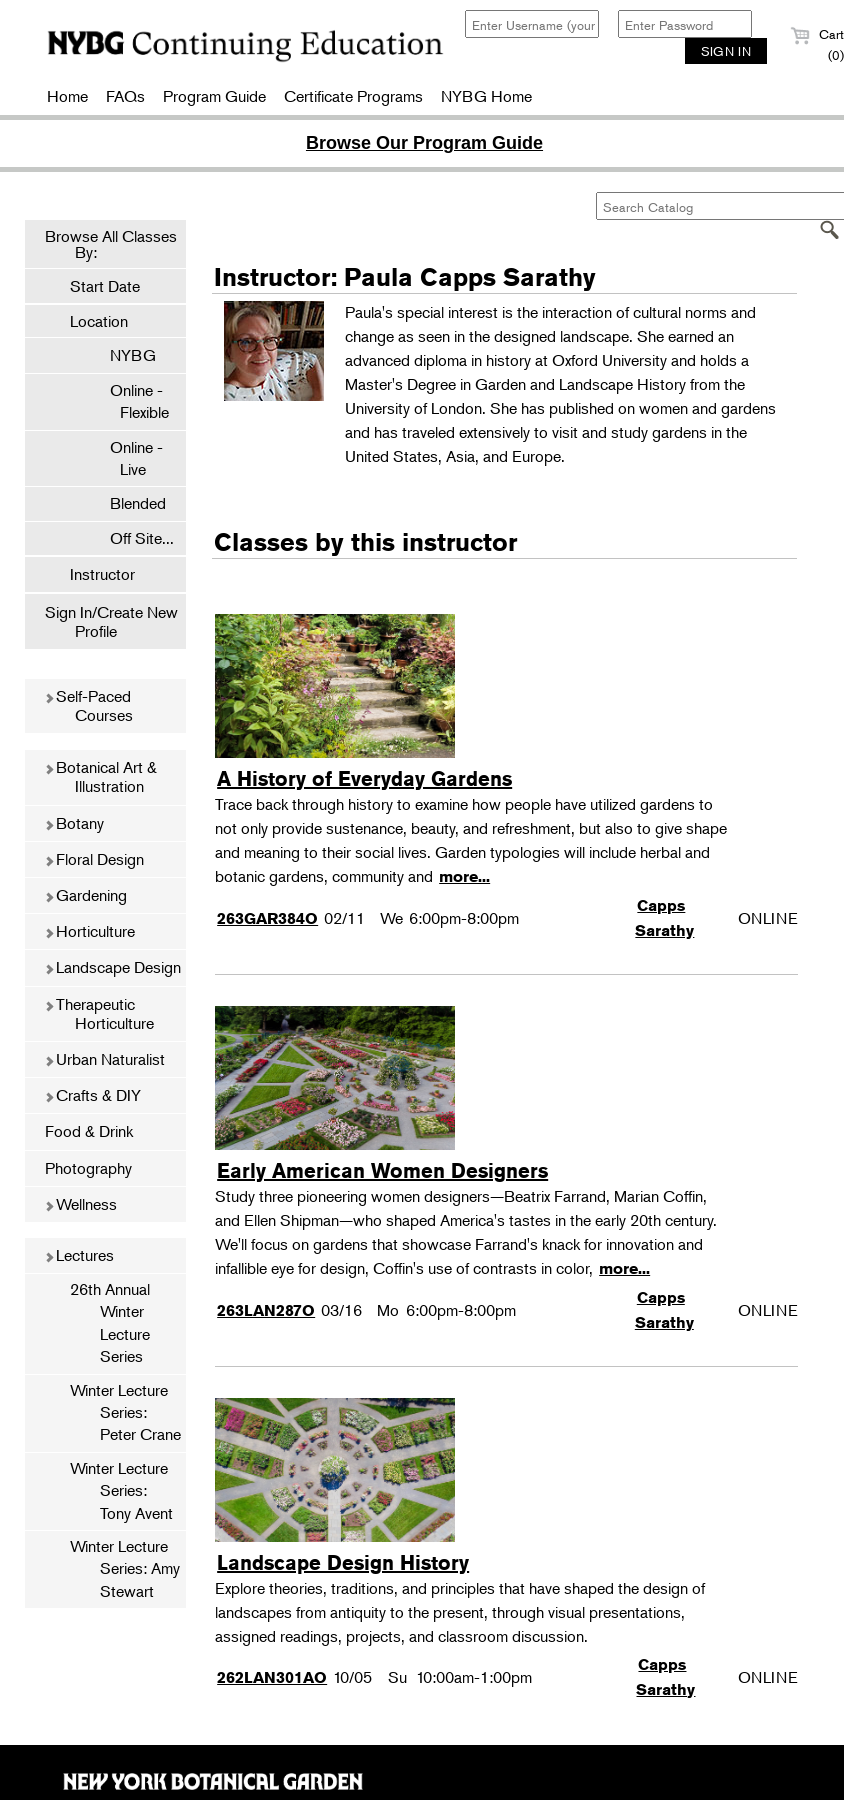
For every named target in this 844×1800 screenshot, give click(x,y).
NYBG (123, 355)
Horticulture (89, 931)
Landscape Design (112, 967)
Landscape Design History (343, 1562)
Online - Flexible (129, 401)
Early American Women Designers (382, 1170)
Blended (128, 503)
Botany (74, 823)
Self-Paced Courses (88, 705)
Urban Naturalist (104, 1059)
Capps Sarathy (664, 918)
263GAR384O (267, 918)
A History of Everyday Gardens (364, 778)
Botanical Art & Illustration (100, 776)
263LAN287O (266, 1310)
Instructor (102, 574)
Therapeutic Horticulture (99, 1013)
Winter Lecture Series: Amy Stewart (125, 1568)
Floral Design (94, 859)
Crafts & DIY (92, 1095)
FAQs (125, 96)
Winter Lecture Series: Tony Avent (121, 1490)
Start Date (105, 286)
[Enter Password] (685, 24)
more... (464, 876)
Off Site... (132, 538)
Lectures (79, 1255)
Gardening (85, 895)
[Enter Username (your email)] (532, 24)
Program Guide (214, 96)
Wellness (80, 1204)
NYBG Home (486, 96)
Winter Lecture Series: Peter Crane (125, 1412)
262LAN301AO (272, 1677)
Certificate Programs (353, 96)
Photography (88, 1168)
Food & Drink (89, 1131)
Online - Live (126, 458)
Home (67, 96)
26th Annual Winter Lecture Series (110, 1322)
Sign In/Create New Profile (111, 621)
